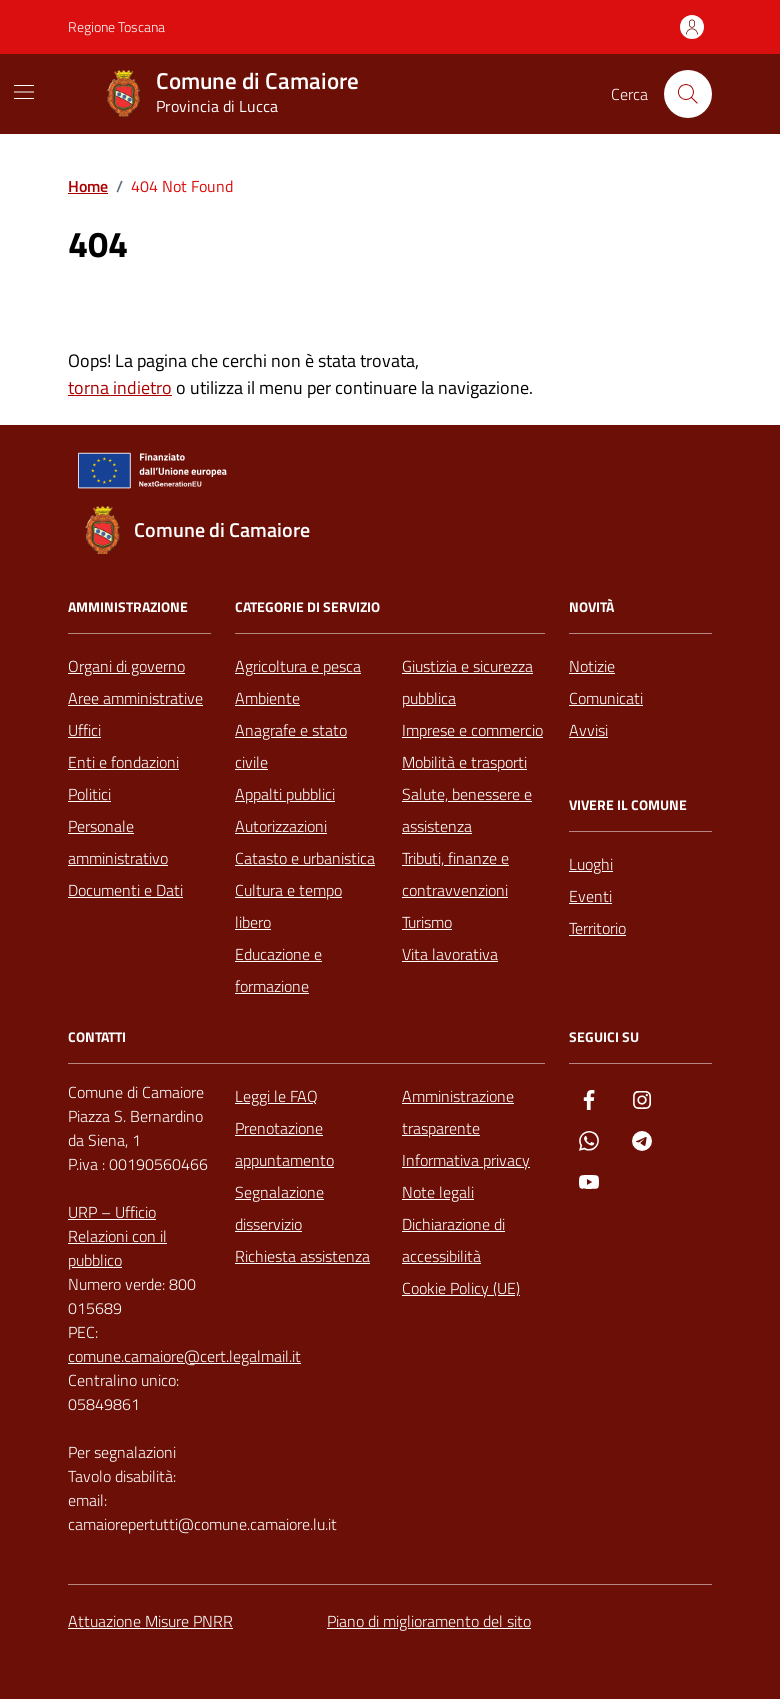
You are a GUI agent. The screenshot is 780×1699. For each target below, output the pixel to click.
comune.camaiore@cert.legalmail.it (184, 1356)
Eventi (590, 896)
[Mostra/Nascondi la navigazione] (24, 92)
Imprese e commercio (472, 730)
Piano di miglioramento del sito (429, 1621)
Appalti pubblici (285, 794)
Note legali (438, 1192)
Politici (89, 794)
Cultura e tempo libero (288, 906)
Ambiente (267, 698)
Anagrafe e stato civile (291, 746)
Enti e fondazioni (123, 762)
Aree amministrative (135, 698)
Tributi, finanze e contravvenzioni (455, 874)
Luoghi (591, 864)
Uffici (84, 730)
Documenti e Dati (125, 890)
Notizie (592, 666)
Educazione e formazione (278, 970)
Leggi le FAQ (276, 1096)
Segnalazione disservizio (279, 1208)
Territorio (597, 928)
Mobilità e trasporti (464, 762)
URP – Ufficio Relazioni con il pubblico (117, 1236)
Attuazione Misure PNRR (150, 1621)
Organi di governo (126, 666)
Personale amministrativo (118, 842)
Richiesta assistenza (302, 1256)
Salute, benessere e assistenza (467, 810)
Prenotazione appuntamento (284, 1144)
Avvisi (588, 730)
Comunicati (606, 698)
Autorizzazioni (281, 826)
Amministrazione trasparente (458, 1112)
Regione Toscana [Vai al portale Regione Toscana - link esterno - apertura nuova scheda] (116, 26)
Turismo (427, 922)
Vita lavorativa (450, 954)
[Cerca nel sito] (688, 94)
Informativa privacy (466, 1160)
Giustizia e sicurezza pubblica (467, 682)
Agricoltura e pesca (298, 666)
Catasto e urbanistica (305, 858)
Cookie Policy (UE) (461, 1288)
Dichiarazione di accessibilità (453, 1240)
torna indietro (120, 387)
